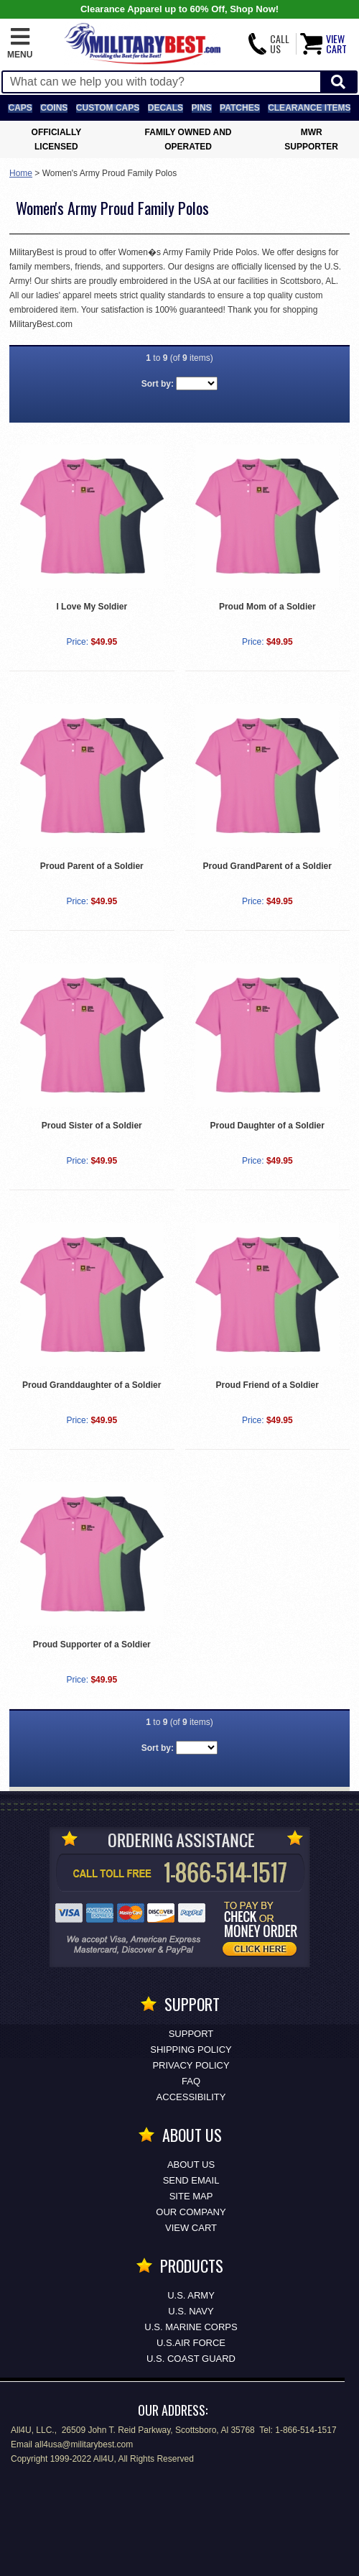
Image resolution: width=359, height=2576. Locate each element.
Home (20, 173)
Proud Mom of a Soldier (267, 607)
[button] (19, 44)
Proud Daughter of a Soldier (267, 1126)
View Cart (191, 2227)
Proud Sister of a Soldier (92, 1126)
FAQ (191, 2081)
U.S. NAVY (190, 2311)
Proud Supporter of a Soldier (92, 1644)
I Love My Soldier (91, 607)
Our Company (190, 2212)
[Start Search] (338, 82)
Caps (20, 108)
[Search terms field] (161, 81)
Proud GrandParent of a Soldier (267, 866)
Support (191, 2033)
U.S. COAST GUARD (191, 2358)
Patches (240, 108)
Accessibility (191, 2097)
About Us (191, 2164)
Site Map (191, 2196)
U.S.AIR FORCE (191, 2342)
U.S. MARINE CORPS (190, 2327)
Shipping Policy (190, 2049)
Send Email (191, 2180)
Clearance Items (309, 108)
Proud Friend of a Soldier (267, 1385)
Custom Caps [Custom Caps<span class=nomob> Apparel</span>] (107, 108)
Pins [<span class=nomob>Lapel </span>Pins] (202, 108)
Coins (53, 108)
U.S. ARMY (191, 2295)
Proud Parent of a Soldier (92, 866)
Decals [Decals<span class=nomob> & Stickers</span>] (165, 108)
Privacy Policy (190, 2065)
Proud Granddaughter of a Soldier (91, 1385)
